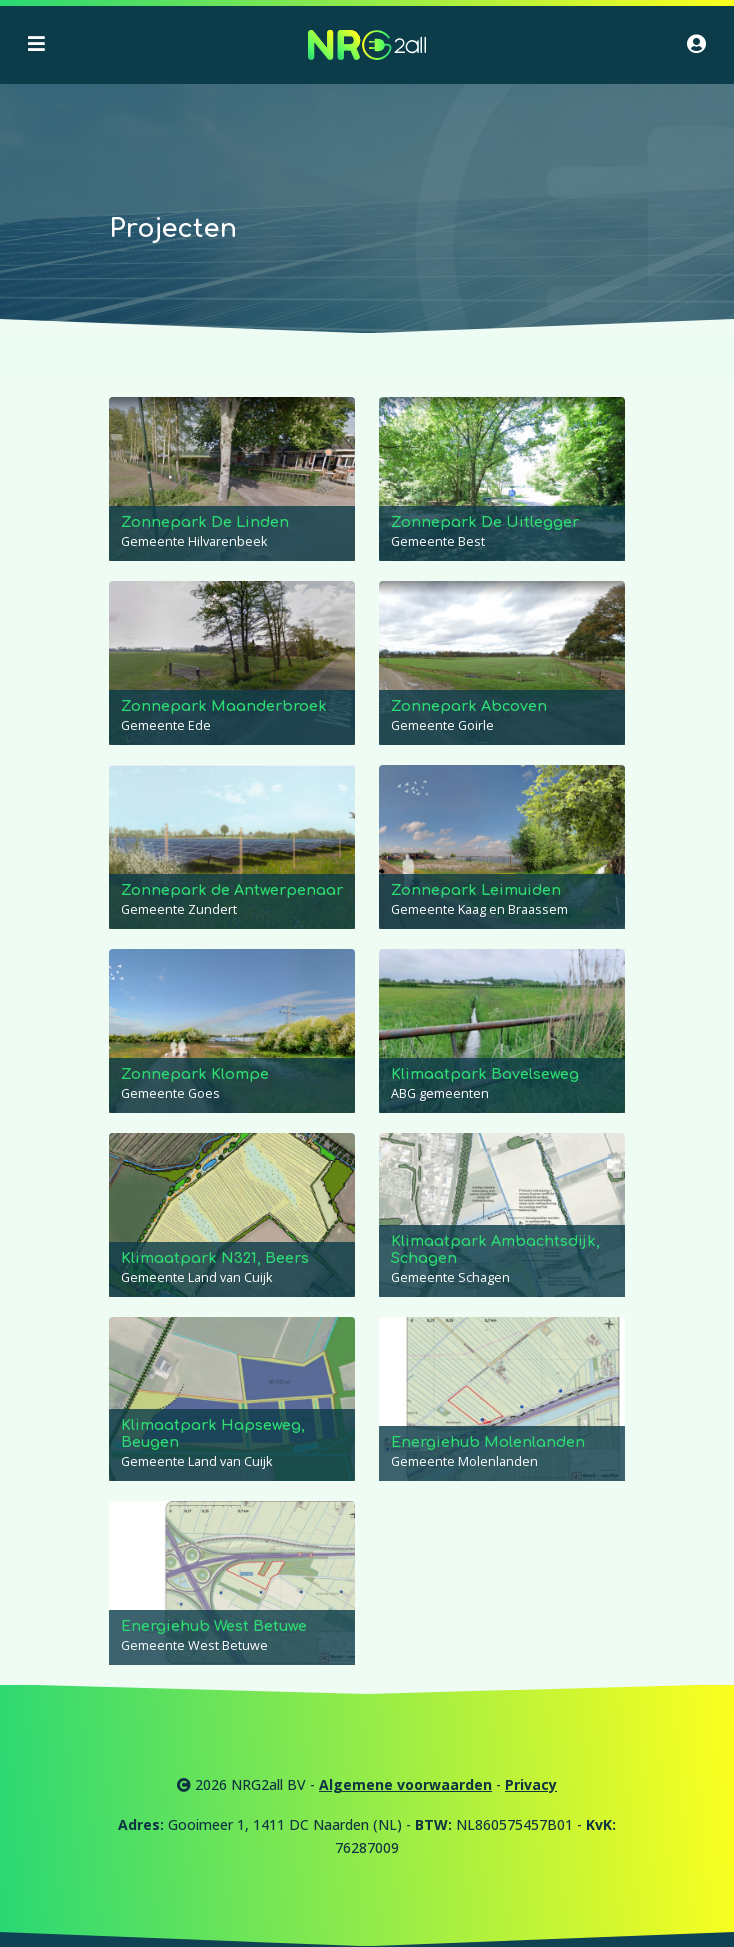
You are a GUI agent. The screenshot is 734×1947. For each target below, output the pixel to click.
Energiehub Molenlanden (488, 1442)
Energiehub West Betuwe (214, 1626)
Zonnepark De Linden (205, 522)
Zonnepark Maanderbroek (224, 706)
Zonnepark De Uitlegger (485, 522)
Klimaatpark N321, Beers (215, 1258)
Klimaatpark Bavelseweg (485, 1074)
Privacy (531, 1784)
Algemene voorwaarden (405, 1784)
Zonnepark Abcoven (469, 706)
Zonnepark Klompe (195, 1074)
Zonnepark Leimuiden (476, 890)
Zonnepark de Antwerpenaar (232, 890)
